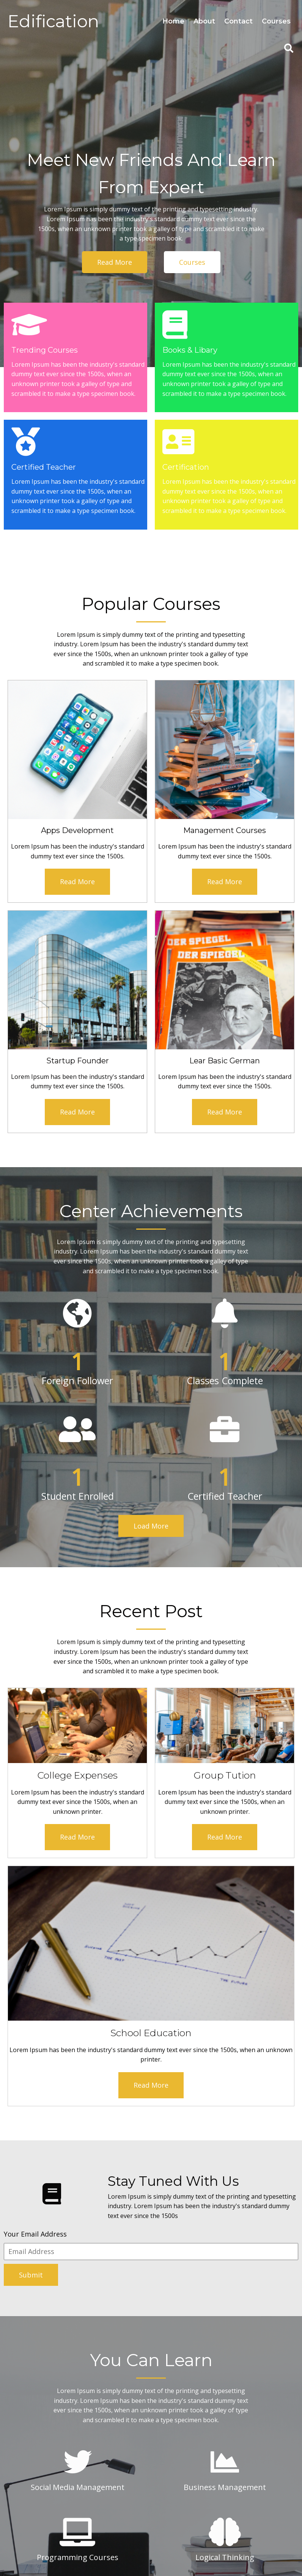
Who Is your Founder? (191, 2326)
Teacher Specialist (186, 2276)
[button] (68, 2333)
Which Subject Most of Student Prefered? (218, 2301)
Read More (40, 809)
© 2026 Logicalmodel (151, 2547)
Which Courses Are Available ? (202, 2252)
